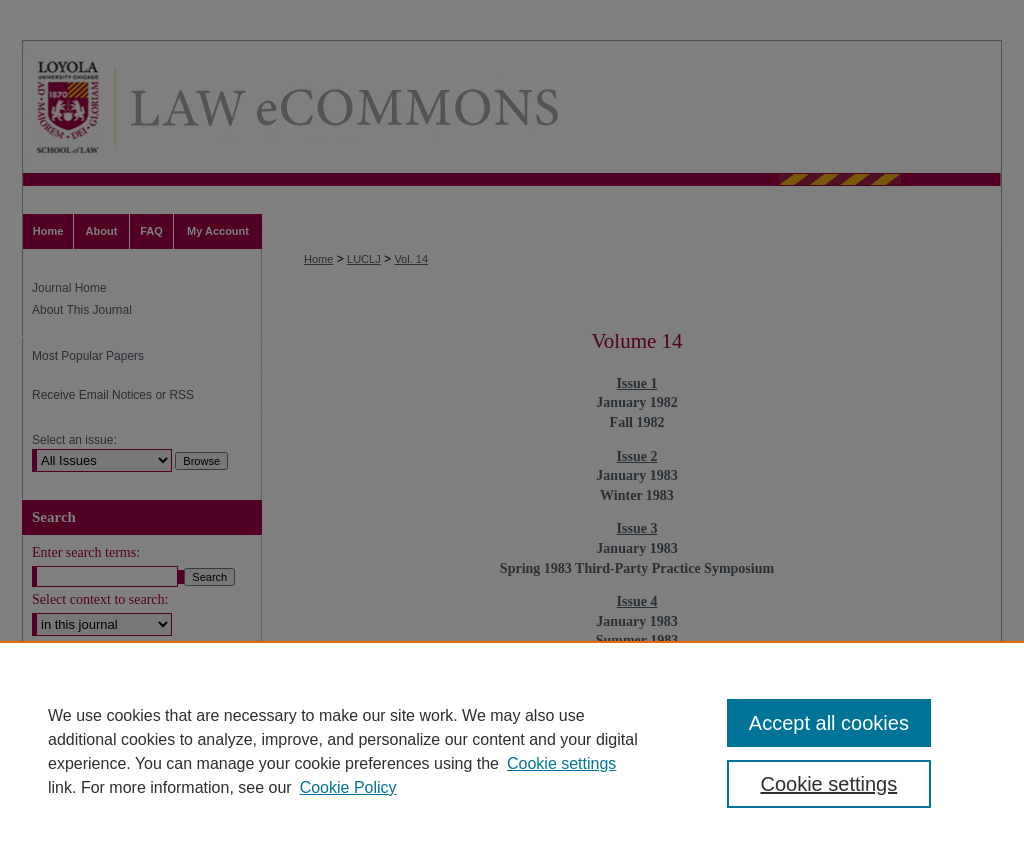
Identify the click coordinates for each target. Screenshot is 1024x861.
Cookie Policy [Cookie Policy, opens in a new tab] (348, 787)
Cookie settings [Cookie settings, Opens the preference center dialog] (828, 784)
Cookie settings (561, 763)
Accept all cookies (829, 723)
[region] (512, 751)
